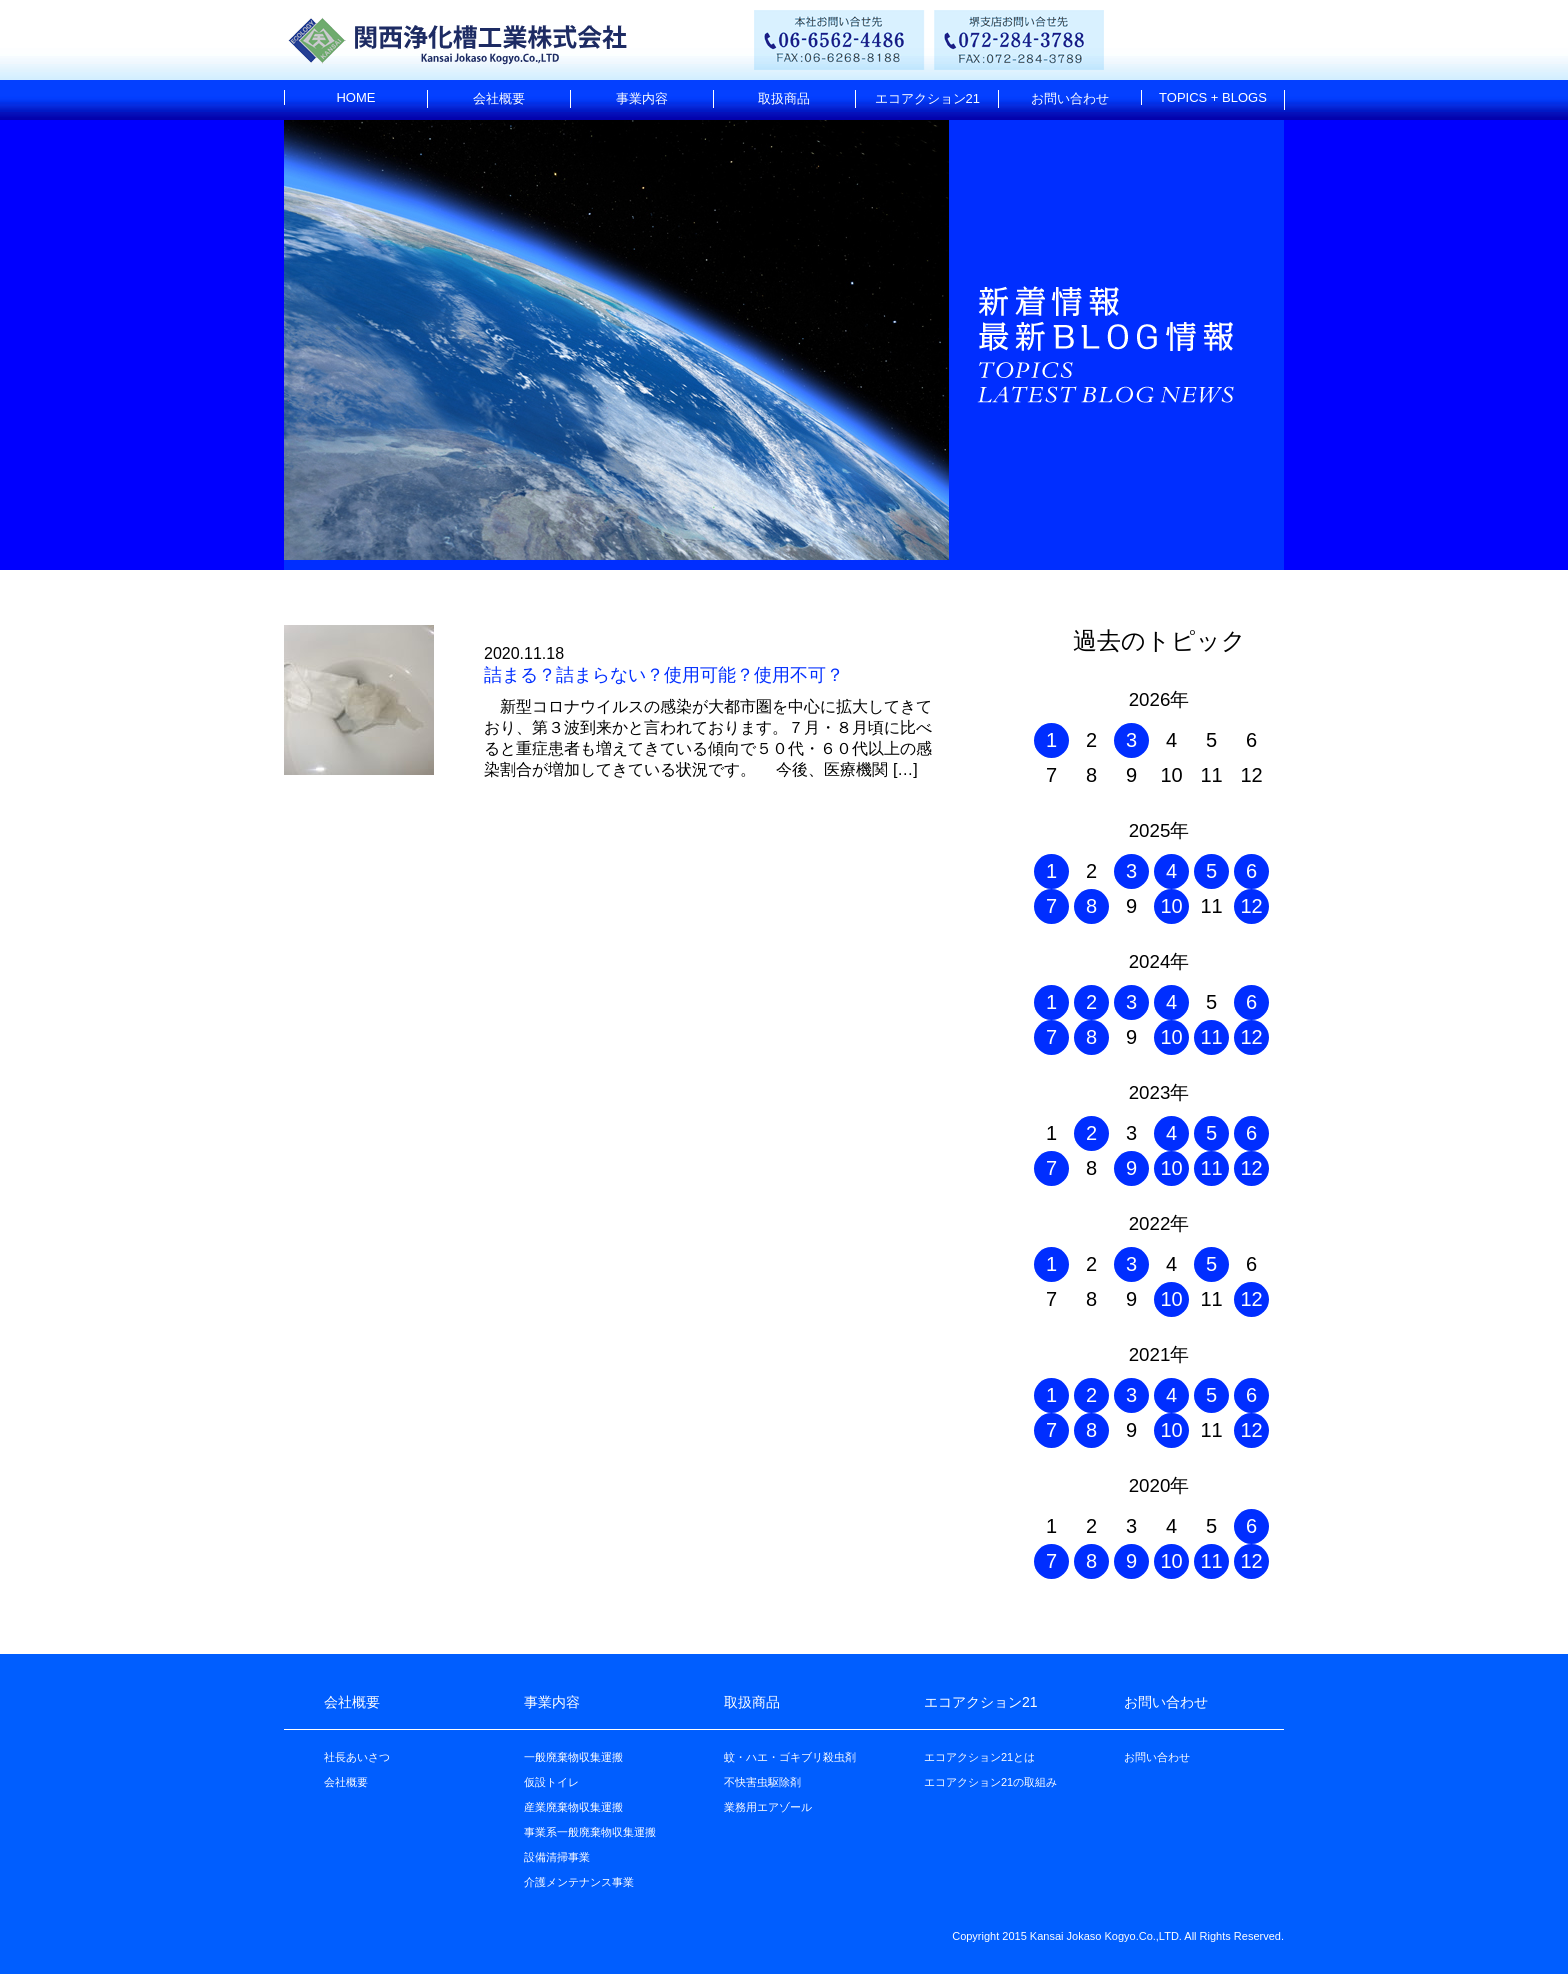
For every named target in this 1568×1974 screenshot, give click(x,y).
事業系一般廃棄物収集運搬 (590, 1832)
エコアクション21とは (979, 1757)
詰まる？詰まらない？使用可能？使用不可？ (664, 675)
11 (1211, 1037)
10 (1171, 906)
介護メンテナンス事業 (579, 1882)
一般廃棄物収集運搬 (573, 1757)
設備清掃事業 (557, 1857)
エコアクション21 (927, 98)
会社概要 (499, 98)
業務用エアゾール (768, 1807)
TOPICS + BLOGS (1213, 97)
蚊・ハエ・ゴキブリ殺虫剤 (790, 1757)
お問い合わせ (1070, 98)
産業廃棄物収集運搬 (573, 1807)
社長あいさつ (357, 1757)
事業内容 (642, 98)
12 (1251, 906)
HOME (355, 97)
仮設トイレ (551, 1782)
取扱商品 (784, 98)
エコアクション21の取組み (990, 1782)
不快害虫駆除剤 (762, 1782)
